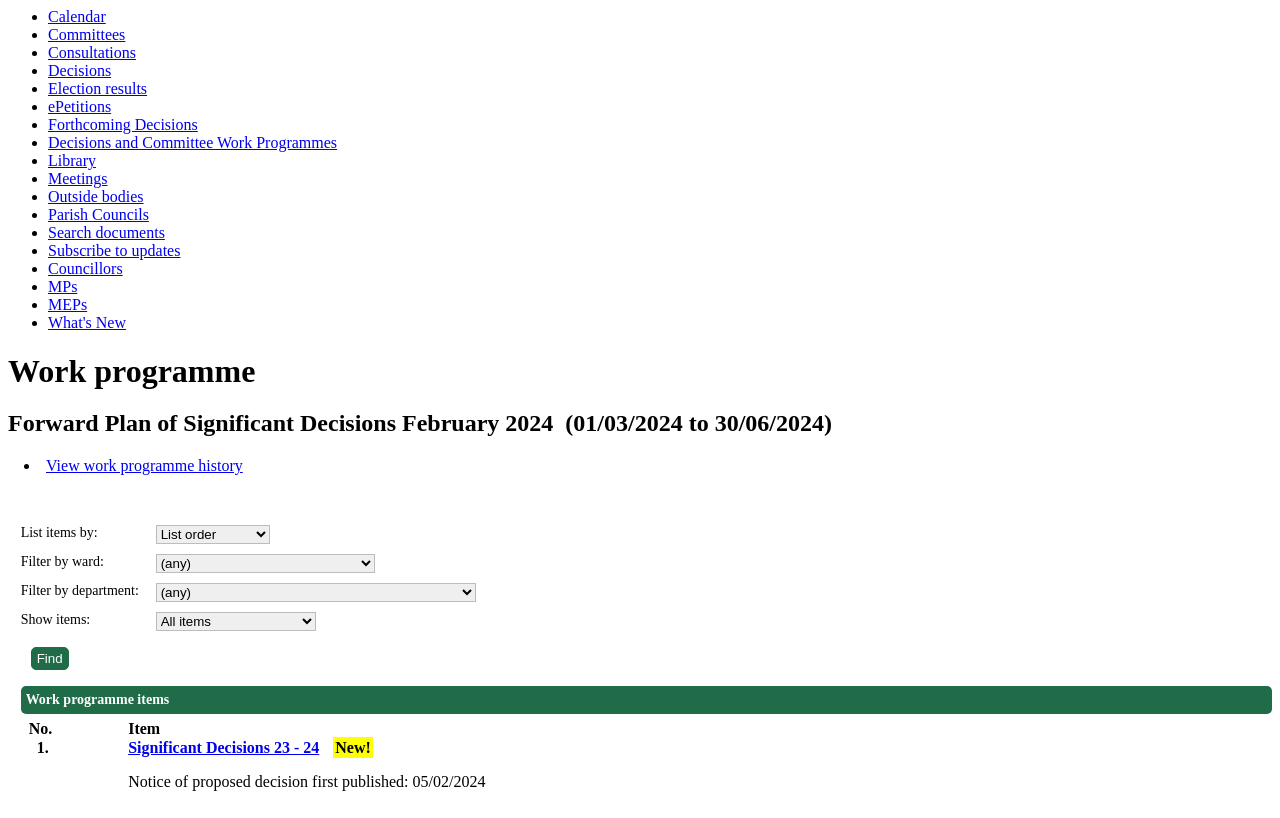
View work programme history (144, 465)
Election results (97, 88)
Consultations (92, 52)
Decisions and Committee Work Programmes (192, 142)
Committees (86, 34)
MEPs (67, 304)
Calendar (77, 16)
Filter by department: (80, 590)
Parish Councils (98, 214)
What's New (87, 322)
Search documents (106, 232)
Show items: (56, 619)
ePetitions (79, 106)
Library (72, 160)
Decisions (79, 70)
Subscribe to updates (114, 250)
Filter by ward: (62, 561)
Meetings (78, 178)
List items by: (59, 532)
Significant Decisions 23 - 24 (223, 747)
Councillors (85, 268)
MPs (62, 286)
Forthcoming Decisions (123, 124)
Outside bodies (96, 196)
